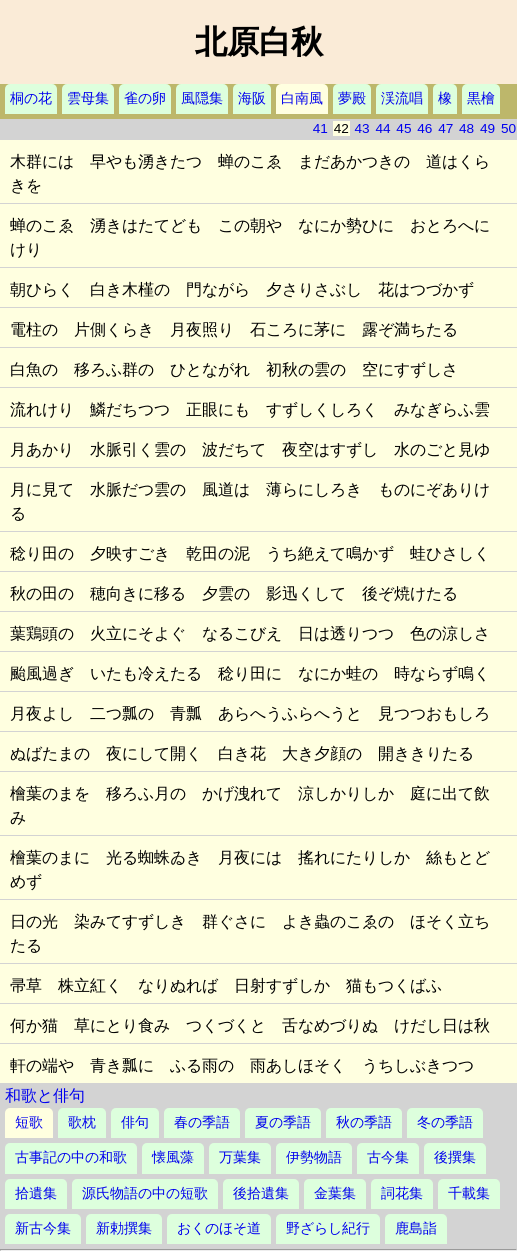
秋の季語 (364, 1122)
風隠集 (202, 98)
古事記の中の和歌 (71, 1157)
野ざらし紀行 (328, 1228)
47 (445, 128)
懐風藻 (173, 1157)
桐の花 (31, 98)
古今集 (388, 1157)
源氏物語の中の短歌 (145, 1193)
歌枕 (82, 1122)
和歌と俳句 (45, 1095)
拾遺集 (36, 1193)
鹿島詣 (416, 1228)
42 (341, 128)
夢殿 (352, 98)
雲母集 (88, 98)
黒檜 (481, 98)
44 (382, 128)
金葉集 (335, 1193)
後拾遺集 (261, 1193)
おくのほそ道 (219, 1228)
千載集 (469, 1193)
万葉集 (240, 1157)
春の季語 (202, 1122)
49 (487, 128)
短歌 (29, 1122)
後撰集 (455, 1157)
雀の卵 (145, 98)
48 (466, 128)
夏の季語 (283, 1122)
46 (424, 128)
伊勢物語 (314, 1157)
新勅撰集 (124, 1228)
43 (362, 128)
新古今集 (43, 1228)
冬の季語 (445, 1122)
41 (320, 128)
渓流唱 (402, 98)
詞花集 (402, 1193)
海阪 (252, 98)
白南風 (302, 98)
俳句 (135, 1122)
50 (508, 128)
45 (403, 128)
